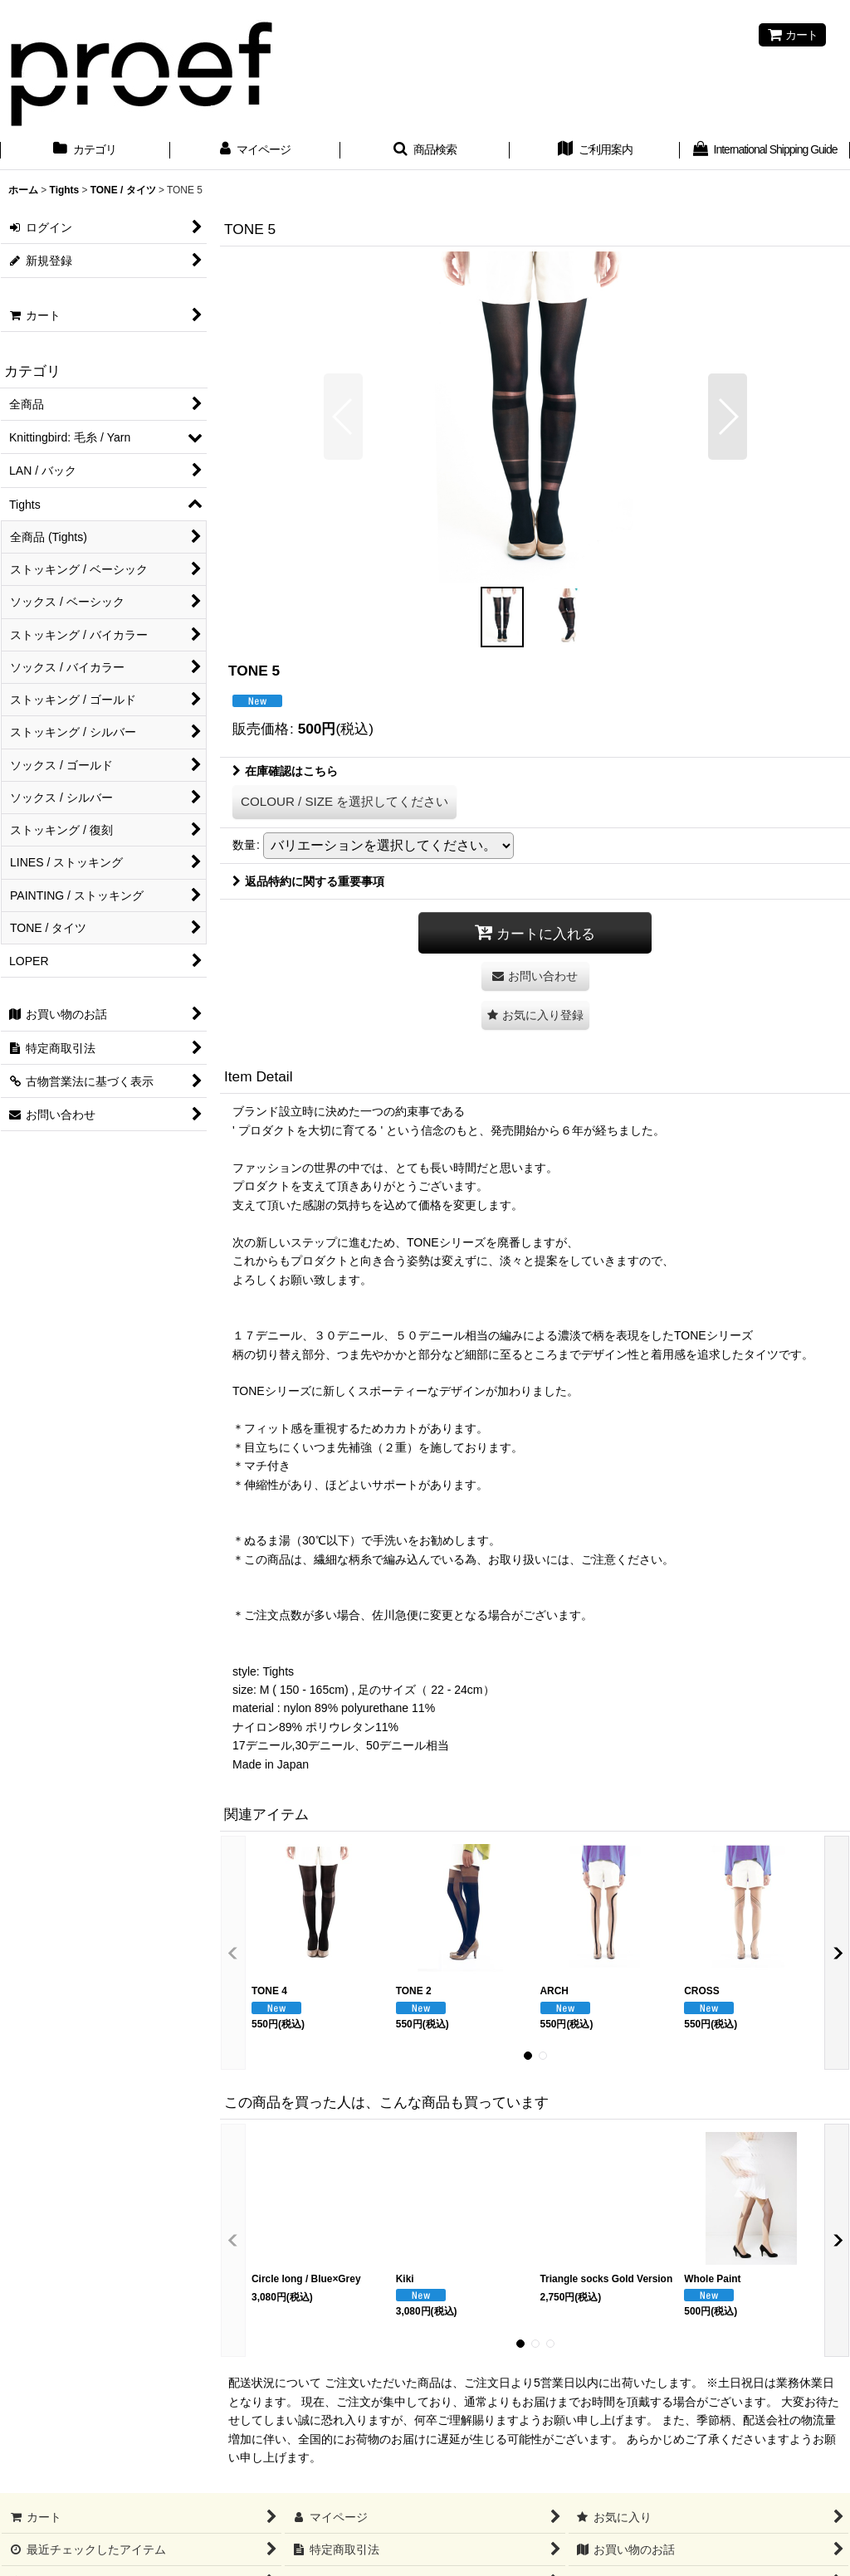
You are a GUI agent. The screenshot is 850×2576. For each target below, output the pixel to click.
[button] (425, 151)
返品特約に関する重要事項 (308, 881)
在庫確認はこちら (285, 771)
